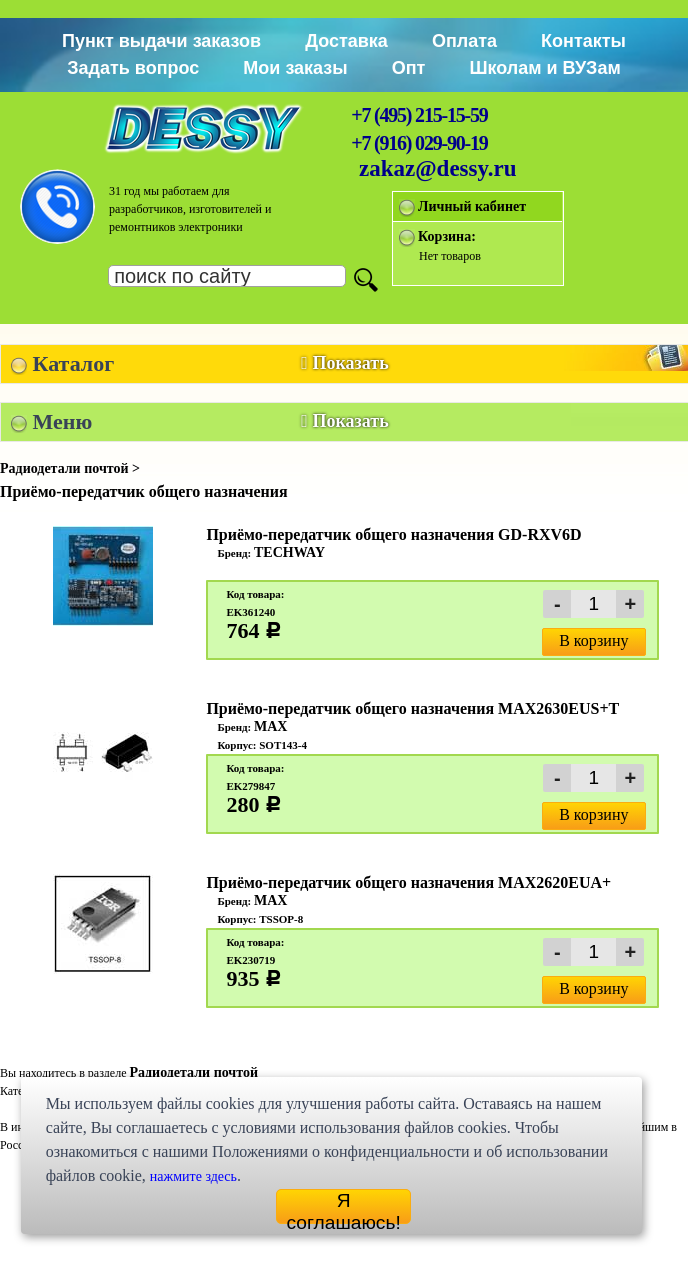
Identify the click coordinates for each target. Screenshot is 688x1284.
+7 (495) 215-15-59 (419, 115)
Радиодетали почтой (193, 1072)
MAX (270, 726)
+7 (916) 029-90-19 (419, 143)
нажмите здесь (193, 1176)
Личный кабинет (472, 206)
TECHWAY (289, 552)
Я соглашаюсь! (343, 1207)
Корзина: (447, 236)
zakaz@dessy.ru (438, 168)
